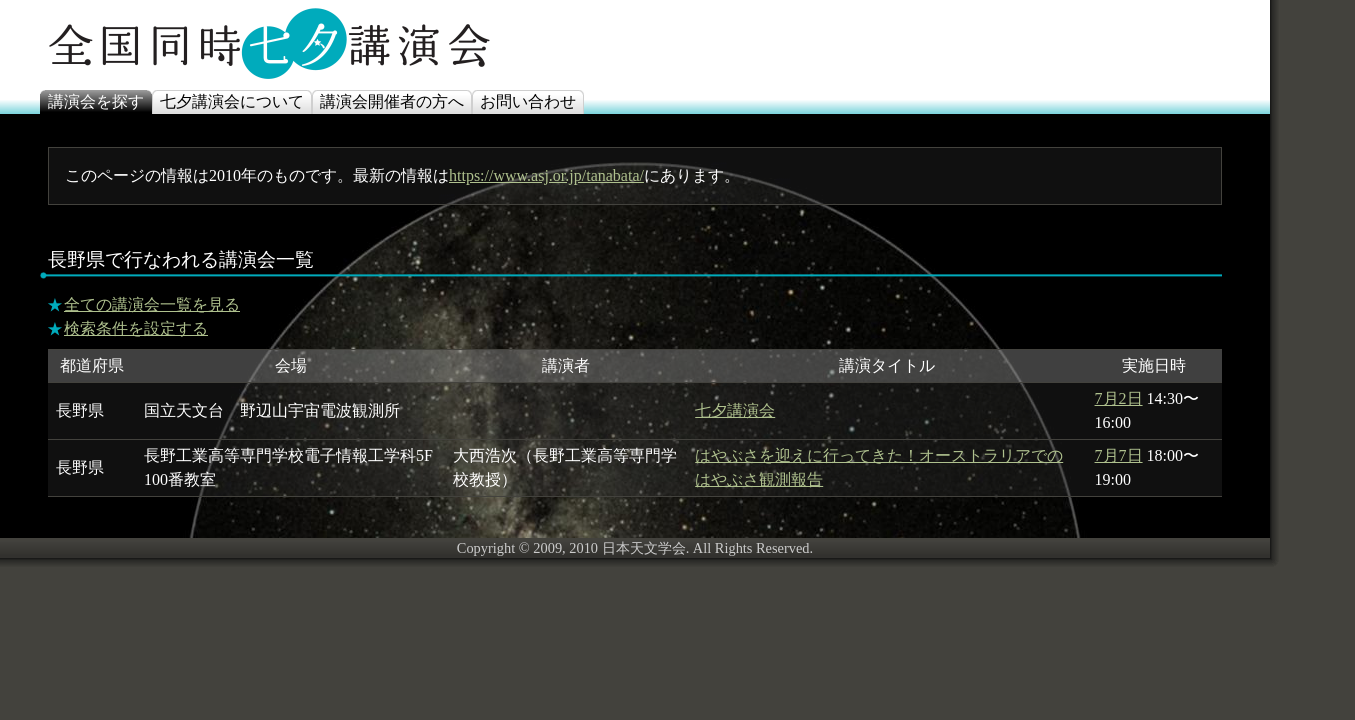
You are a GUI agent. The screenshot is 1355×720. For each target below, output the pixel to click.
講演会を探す (96, 101)
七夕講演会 (735, 410)
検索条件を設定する (136, 328)
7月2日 (1119, 398)
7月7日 (1119, 455)
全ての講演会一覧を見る (152, 304)
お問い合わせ (528, 101)
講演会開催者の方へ (392, 101)
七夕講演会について (232, 101)
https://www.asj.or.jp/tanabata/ (546, 175)
